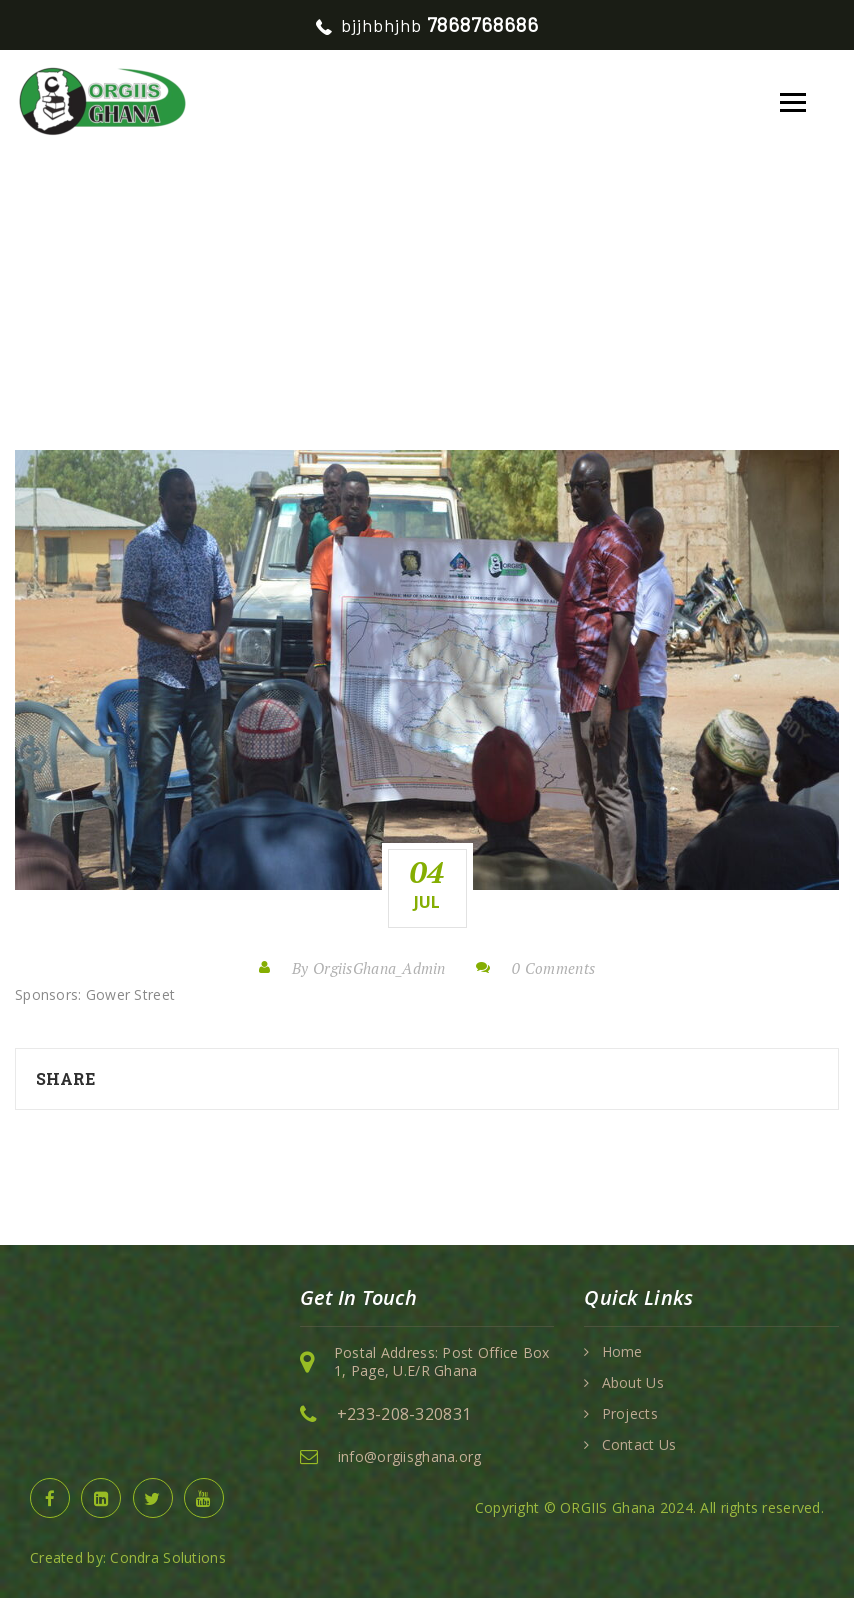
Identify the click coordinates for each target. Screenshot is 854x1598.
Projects (630, 1414)
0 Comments (553, 968)
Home (167, 284)
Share (65, 1078)
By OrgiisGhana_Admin (369, 968)
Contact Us (639, 1445)
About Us (633, 1383)
